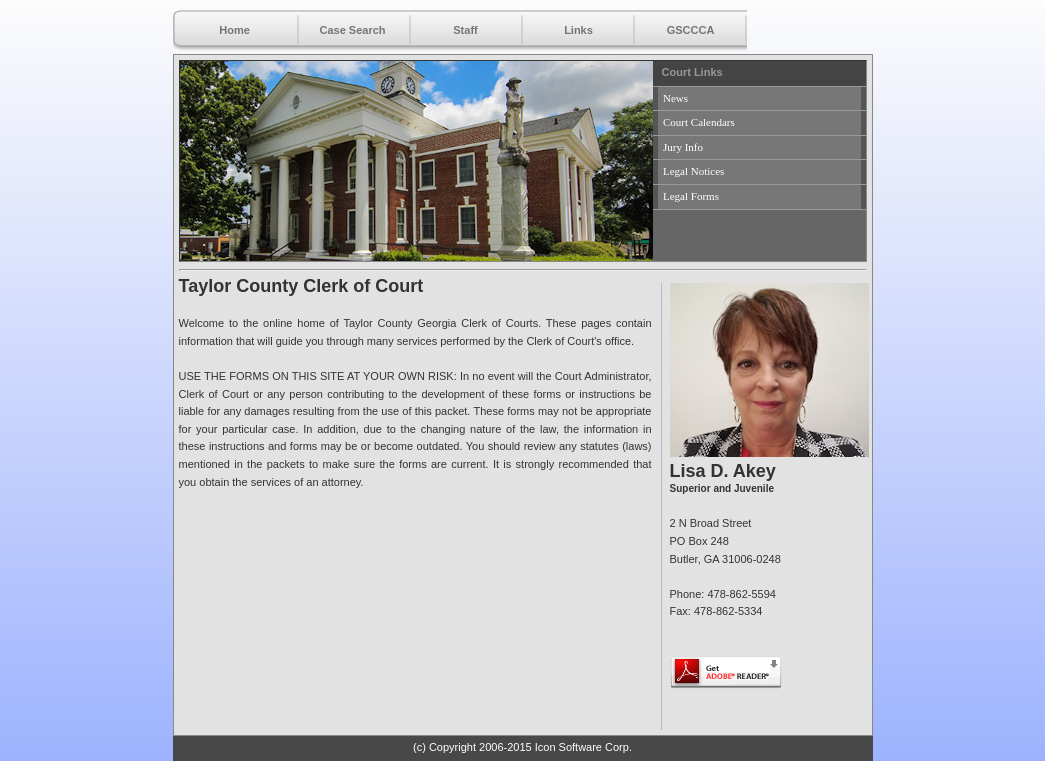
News (675, 98)
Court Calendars (699, 122)
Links (578, 30)
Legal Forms (691, 196)
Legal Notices (693, 171)
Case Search (352, 30)
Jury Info (683, 147)
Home (234, 30)
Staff (465, 30)
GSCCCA (691, 30)
